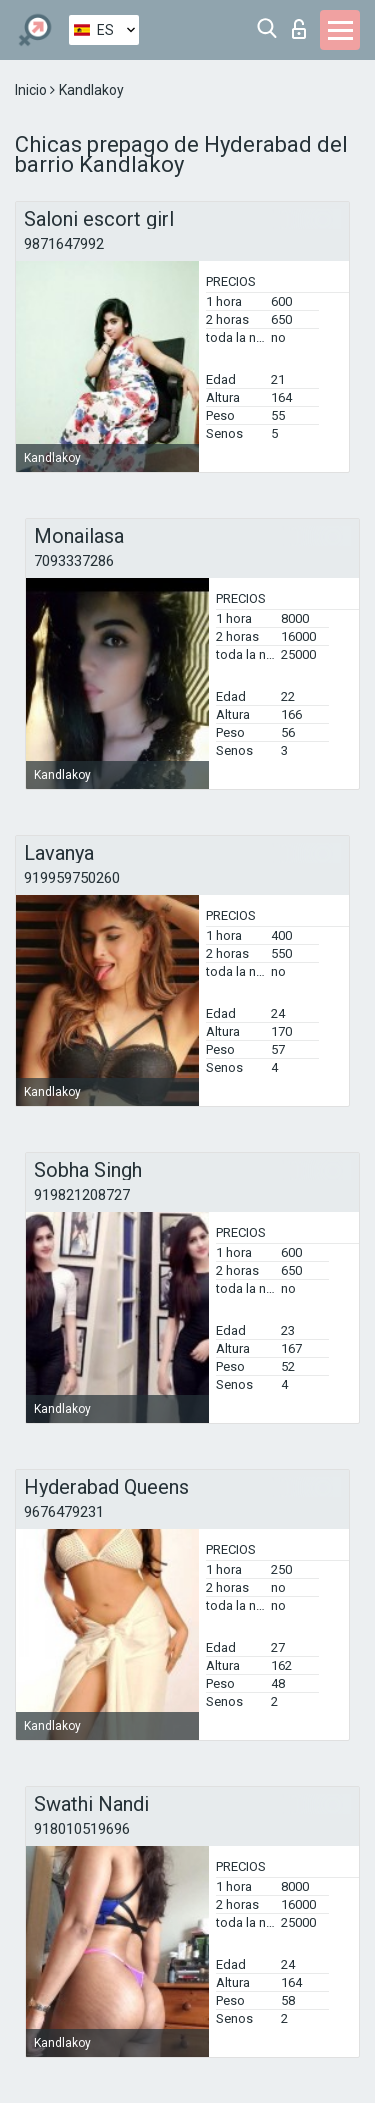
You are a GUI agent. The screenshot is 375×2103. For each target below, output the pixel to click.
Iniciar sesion (299, 29)
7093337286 (74, 561)
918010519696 (82, 1829)
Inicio (32, 90)
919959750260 (72, 878)
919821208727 (82, 1195)
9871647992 (64, 244)
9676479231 (64, 1512)
